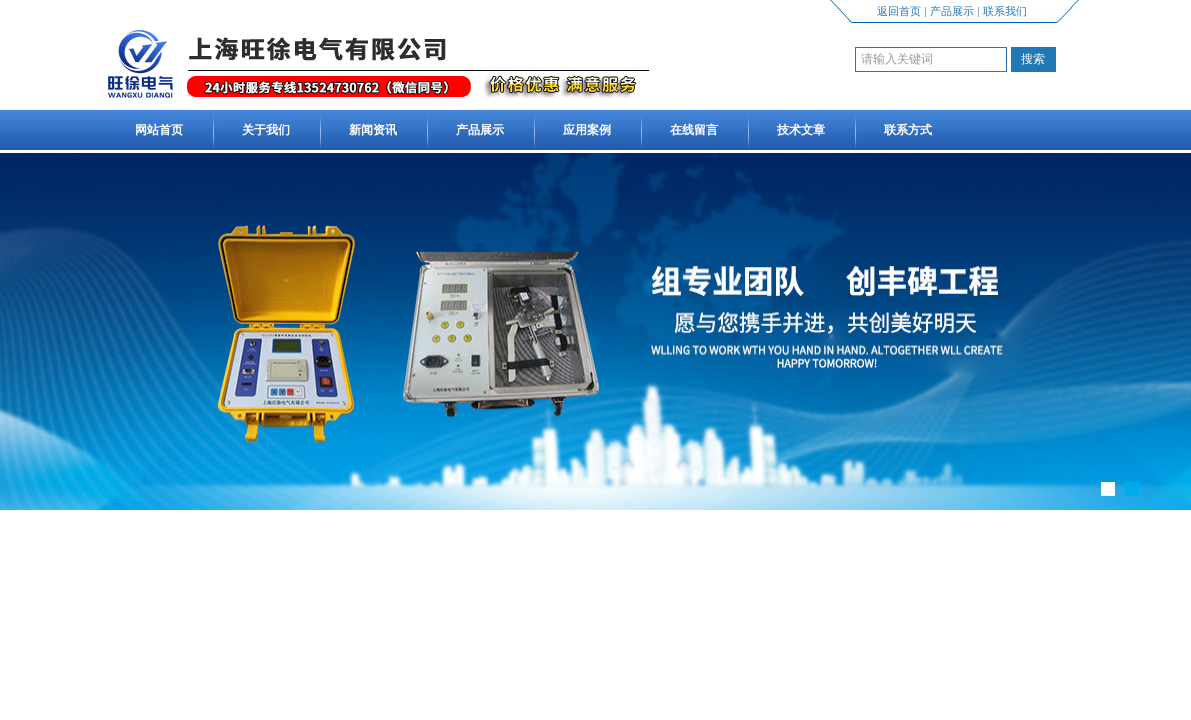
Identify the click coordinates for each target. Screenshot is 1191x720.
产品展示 (952, 11)
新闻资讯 (373, 130)
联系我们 (1005, 11)
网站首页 (159, 130)
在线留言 (694, 130)
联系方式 (908, 130)
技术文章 (801, 130)
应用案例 (587, 130)
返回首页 (899, 11)
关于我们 (266, 130)
